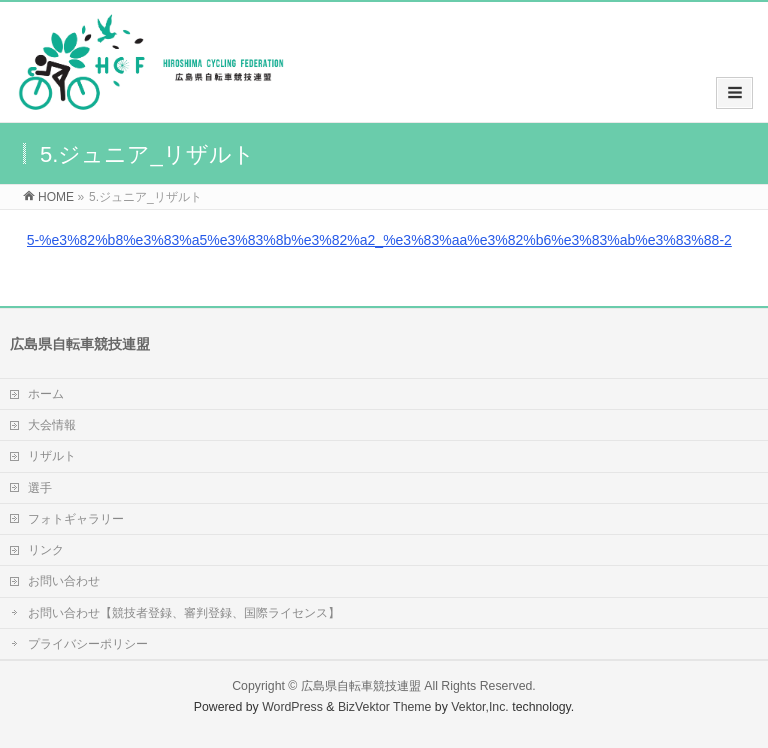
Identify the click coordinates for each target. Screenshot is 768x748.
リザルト (52, 456)
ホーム (46, 394)
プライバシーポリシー (88, 644)
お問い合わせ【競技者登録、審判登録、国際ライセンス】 (184, 613)
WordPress (292, 707)
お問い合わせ (64, 581)
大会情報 (52, 425)
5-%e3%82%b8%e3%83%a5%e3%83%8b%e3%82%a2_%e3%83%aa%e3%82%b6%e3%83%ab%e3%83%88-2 (379, 240)
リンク (46, 550)
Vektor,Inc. (480, 707)
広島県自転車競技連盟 (361, 686)
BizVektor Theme (385, 707)
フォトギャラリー (76, 519)
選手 (40, 488)
